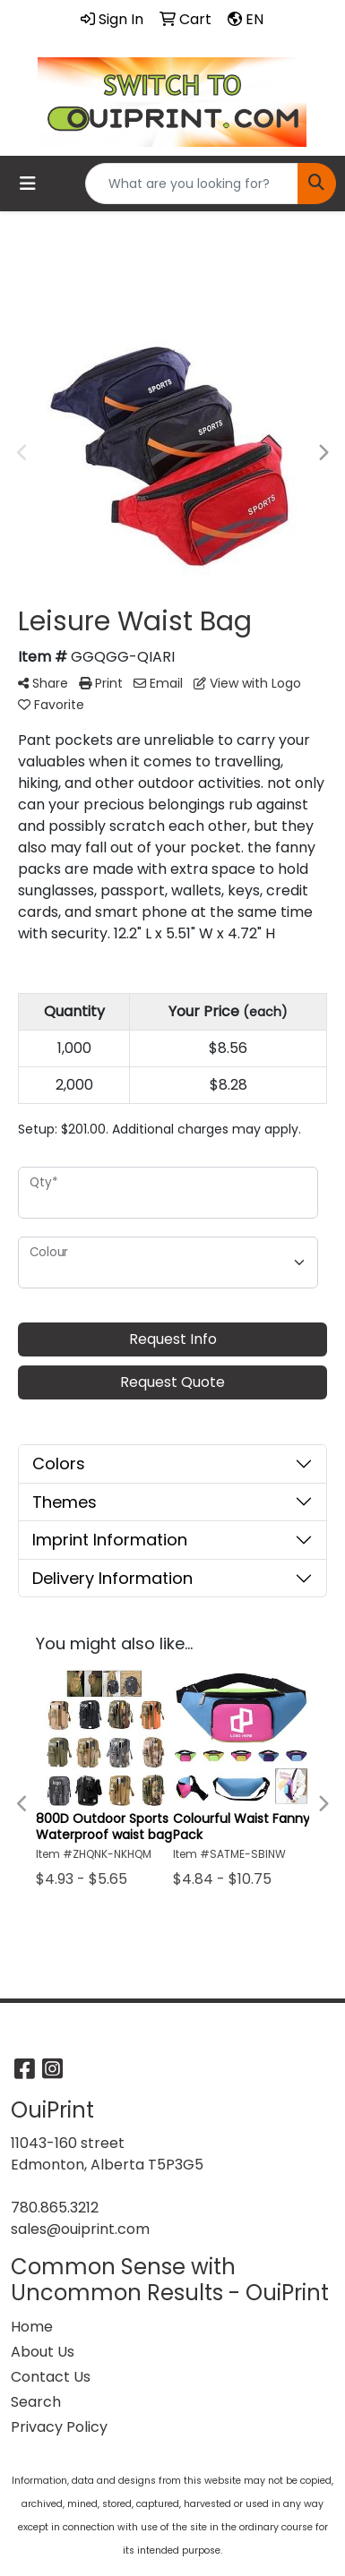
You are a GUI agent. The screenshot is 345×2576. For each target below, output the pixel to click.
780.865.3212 (55, 2207)
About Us (42, 2351)
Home (32, 2326)
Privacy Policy (59, 2427)
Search (36, 2402)
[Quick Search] (191, 183)
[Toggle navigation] (28, 183)
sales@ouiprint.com (80, 2229)
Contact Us (51, 2376)
